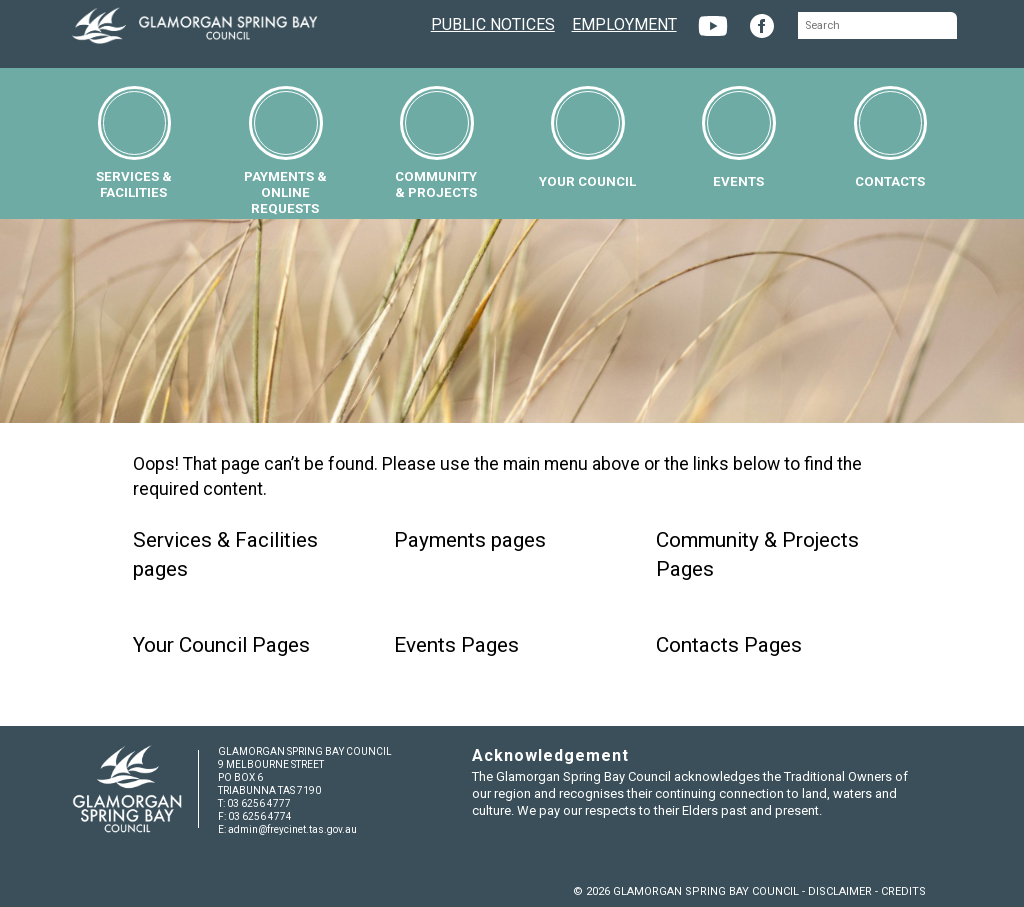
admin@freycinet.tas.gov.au (292, 829)
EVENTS (739, 137)
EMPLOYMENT (624, 22)
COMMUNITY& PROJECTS (436, 143)
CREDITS (903, 891)
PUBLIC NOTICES (493, 22)
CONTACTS (891, 137)
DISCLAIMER (840, 891)
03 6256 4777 (259, 803)
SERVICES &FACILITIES (134, 143)
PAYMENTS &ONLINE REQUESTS (285, 151)
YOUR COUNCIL (587, 137)
